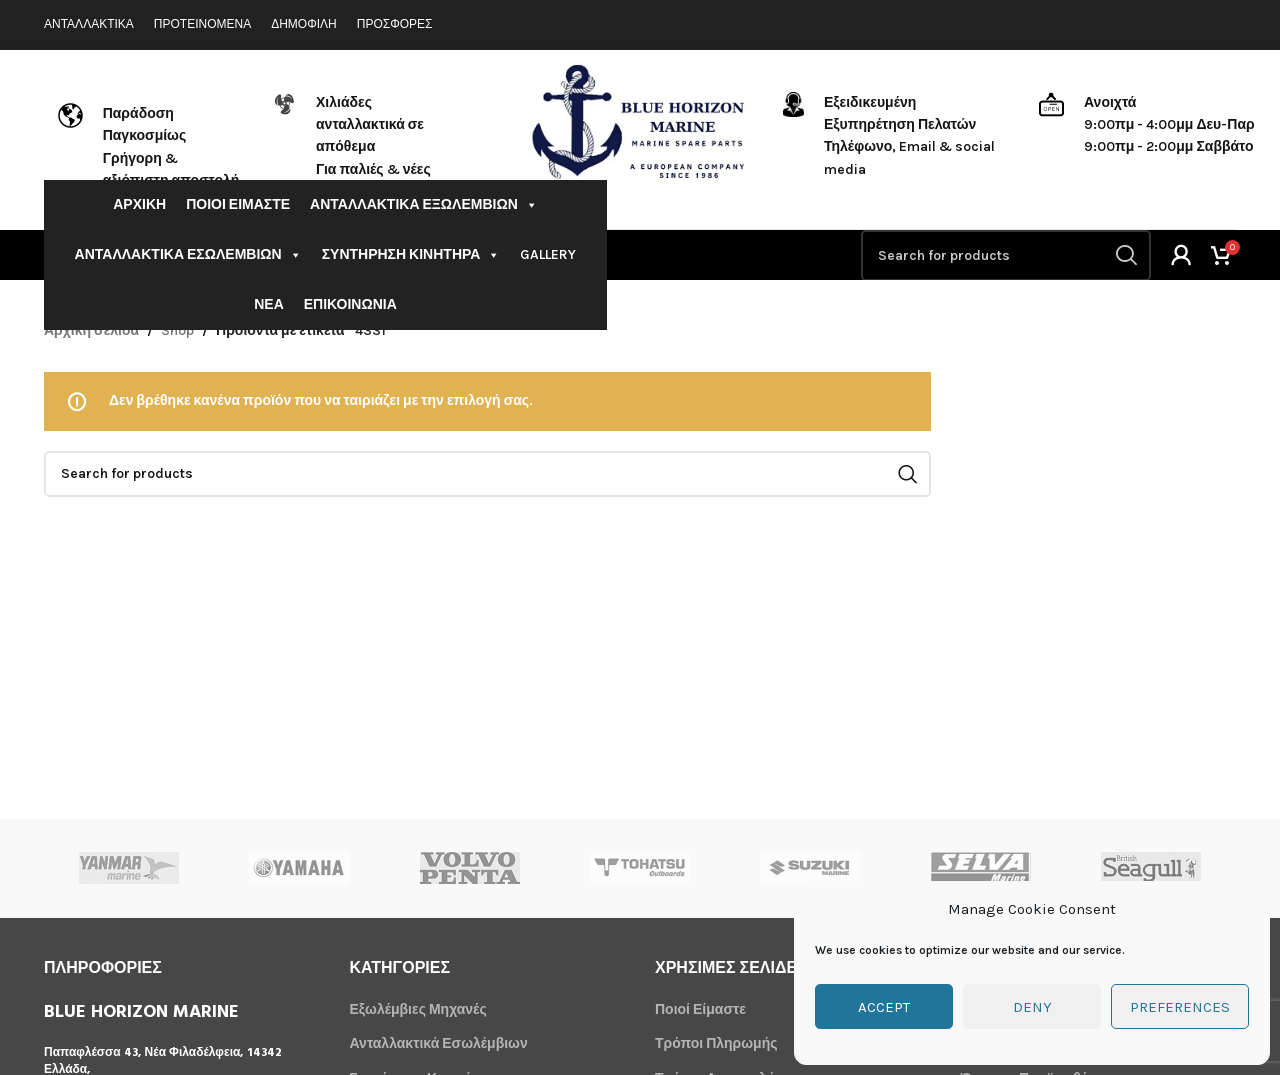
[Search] (1006, 255)
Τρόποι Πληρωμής (716, 1043)
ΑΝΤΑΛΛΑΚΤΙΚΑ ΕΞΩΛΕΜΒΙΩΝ (424, 205)
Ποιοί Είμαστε (700, 1009)
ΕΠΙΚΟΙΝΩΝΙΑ (350, 304)
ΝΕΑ (269, 304)
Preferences (1180, 1007)
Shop (177, 330)
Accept (884, 1007)
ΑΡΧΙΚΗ (139, 204)
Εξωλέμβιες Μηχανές (418, 1009)
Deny (1032, 1007)
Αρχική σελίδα (91, 330)
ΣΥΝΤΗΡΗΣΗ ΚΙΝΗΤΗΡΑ (411, 255)
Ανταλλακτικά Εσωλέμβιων (439, 1043)
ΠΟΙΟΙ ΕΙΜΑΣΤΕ (238, 204)
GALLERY (548, 254)
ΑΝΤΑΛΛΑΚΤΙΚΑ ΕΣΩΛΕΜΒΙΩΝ (188, 255)
